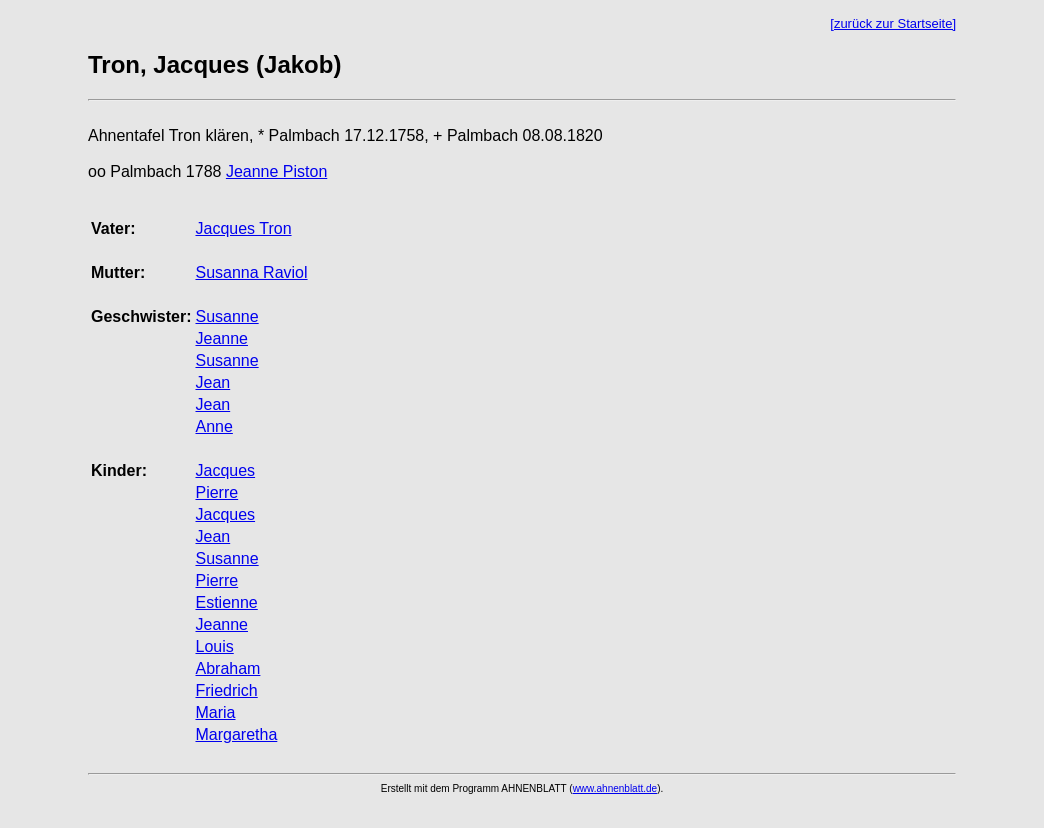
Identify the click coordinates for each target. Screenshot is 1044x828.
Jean (212, 382)
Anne (213, 426)
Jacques (225, 470)
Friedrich (226, 690)
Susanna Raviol (251, 272)
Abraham (227, 668)
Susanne (226, 316)
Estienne (226, 602)
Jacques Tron (243, 228)
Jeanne (221, 338)
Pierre (216, 492)
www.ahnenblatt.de (615, 788)
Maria (215, 712)
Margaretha (236, 734)
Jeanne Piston (276, 171)
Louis (214, 646)
